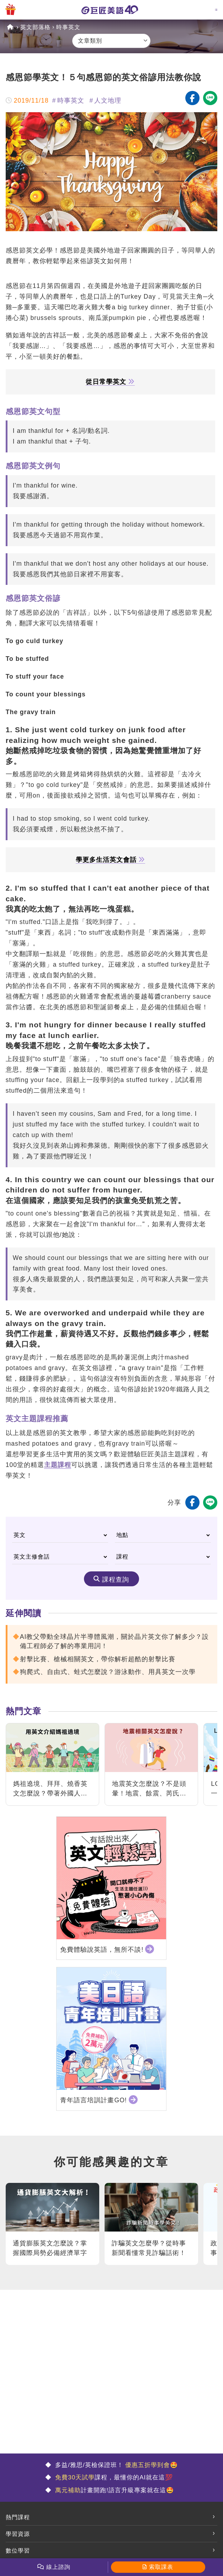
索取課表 (161, 2567)
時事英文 (68, 27)
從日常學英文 (110, 382)
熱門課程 (18, 2517)
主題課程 (57, 1464)
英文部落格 (35, 27)
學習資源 (18, 2534)
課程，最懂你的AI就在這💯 (113, 2477)
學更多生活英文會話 (110, 860)
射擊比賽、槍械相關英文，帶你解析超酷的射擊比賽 (97, 1659)
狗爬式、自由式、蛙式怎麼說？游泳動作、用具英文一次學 (108, 1671)
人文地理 (107, 100)
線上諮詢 (58, 2567)
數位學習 (18, 2551)
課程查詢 (115, 1579)
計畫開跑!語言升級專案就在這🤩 (113, 2490)
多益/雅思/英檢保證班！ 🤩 (115, 2465)
